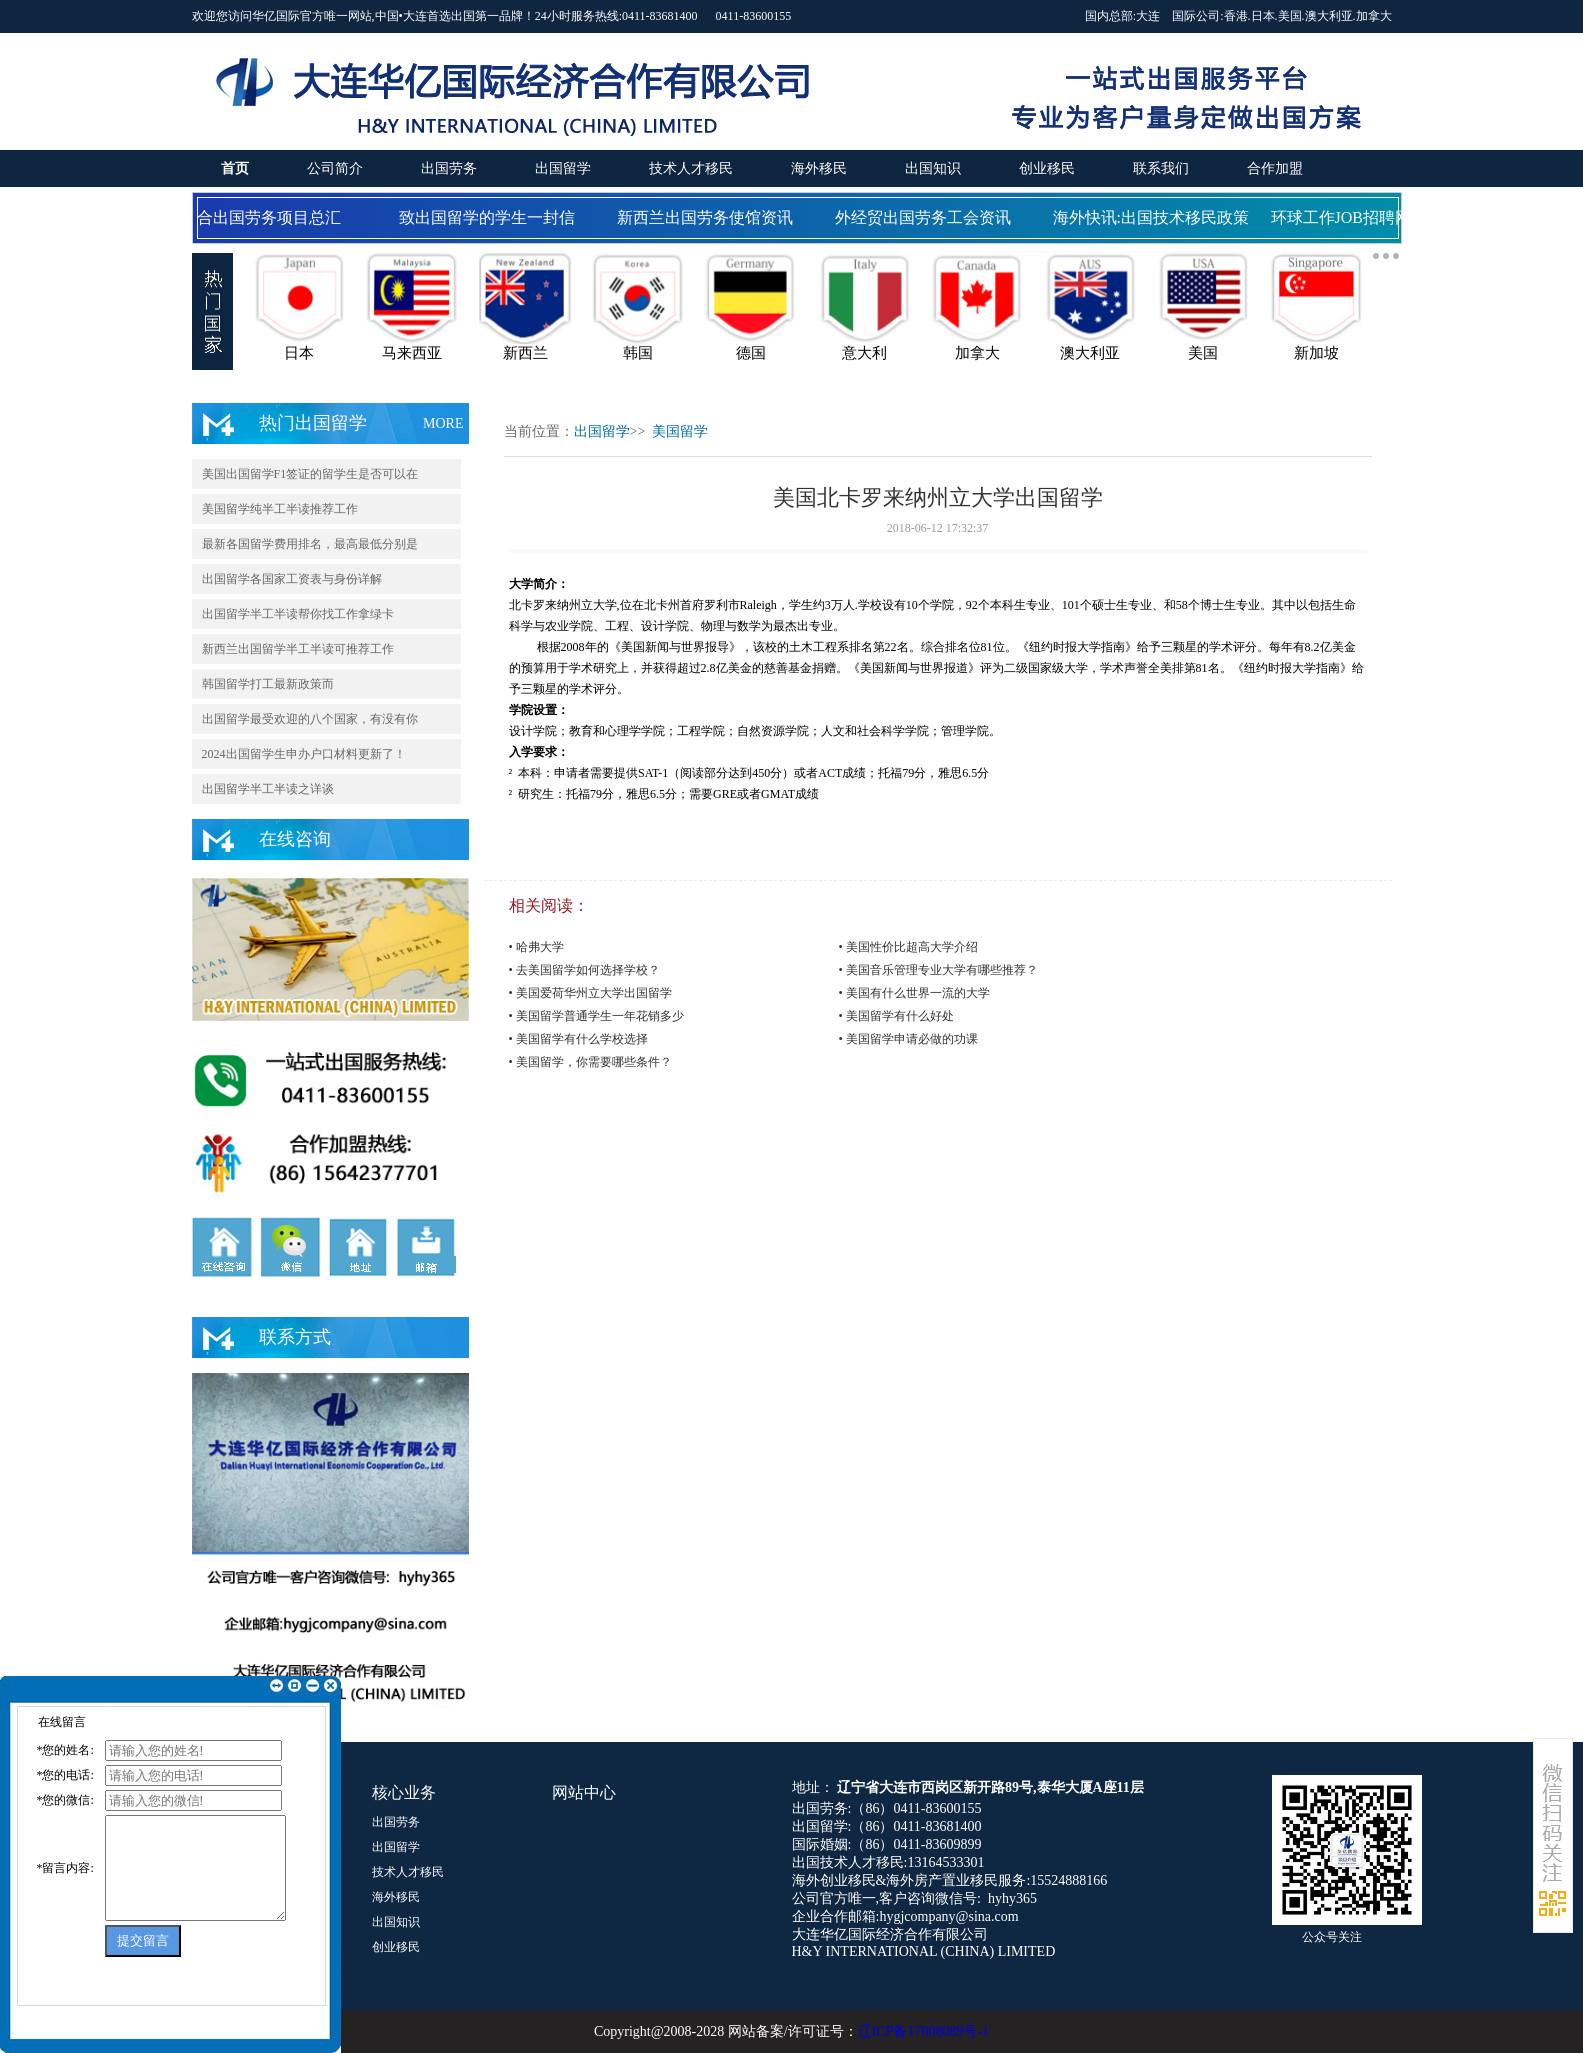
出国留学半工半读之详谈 (268, 789)
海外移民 (819, 168)
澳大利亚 (1329, 16)
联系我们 (1161, 168)
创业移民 (1047, 168)
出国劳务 (449, 168)
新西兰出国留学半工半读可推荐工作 (298, 649)
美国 (1290, 16)
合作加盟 (1275, 168)
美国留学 (680, 431)
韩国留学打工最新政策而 (268, 684)
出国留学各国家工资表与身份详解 (292, 579)
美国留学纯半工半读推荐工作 (280, 509)
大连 (1148, 16)
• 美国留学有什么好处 (896, 1016)
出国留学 (563, 168)
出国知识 (933, 168)
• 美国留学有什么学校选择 (578, 1039)
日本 (1263, 16)
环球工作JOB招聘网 (1344, 217)
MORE (443, 423)
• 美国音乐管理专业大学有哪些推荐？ (938, 970)
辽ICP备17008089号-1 (923, 2031)
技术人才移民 (691, 168)
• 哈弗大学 (536, 947)
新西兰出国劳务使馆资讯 (708, 217)
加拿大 (1374, 16)
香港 (1236, 16)
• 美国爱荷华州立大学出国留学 (590, 993)
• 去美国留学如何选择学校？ (584, 970)
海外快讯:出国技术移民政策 (1154, 217)
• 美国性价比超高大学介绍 (908, 947)
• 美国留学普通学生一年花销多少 (596, 1016)
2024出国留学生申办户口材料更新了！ (304, 754)
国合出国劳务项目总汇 (264, 217)
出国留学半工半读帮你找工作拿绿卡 (298, 614)
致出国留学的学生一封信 (490, 217)
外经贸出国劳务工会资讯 (926, 217)
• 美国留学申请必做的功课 (908, 1039)
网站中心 (584, 1792)
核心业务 (404, 1792)
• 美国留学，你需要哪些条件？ (590, 1062)
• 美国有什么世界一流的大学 (914, 993)
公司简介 (335, 168)
